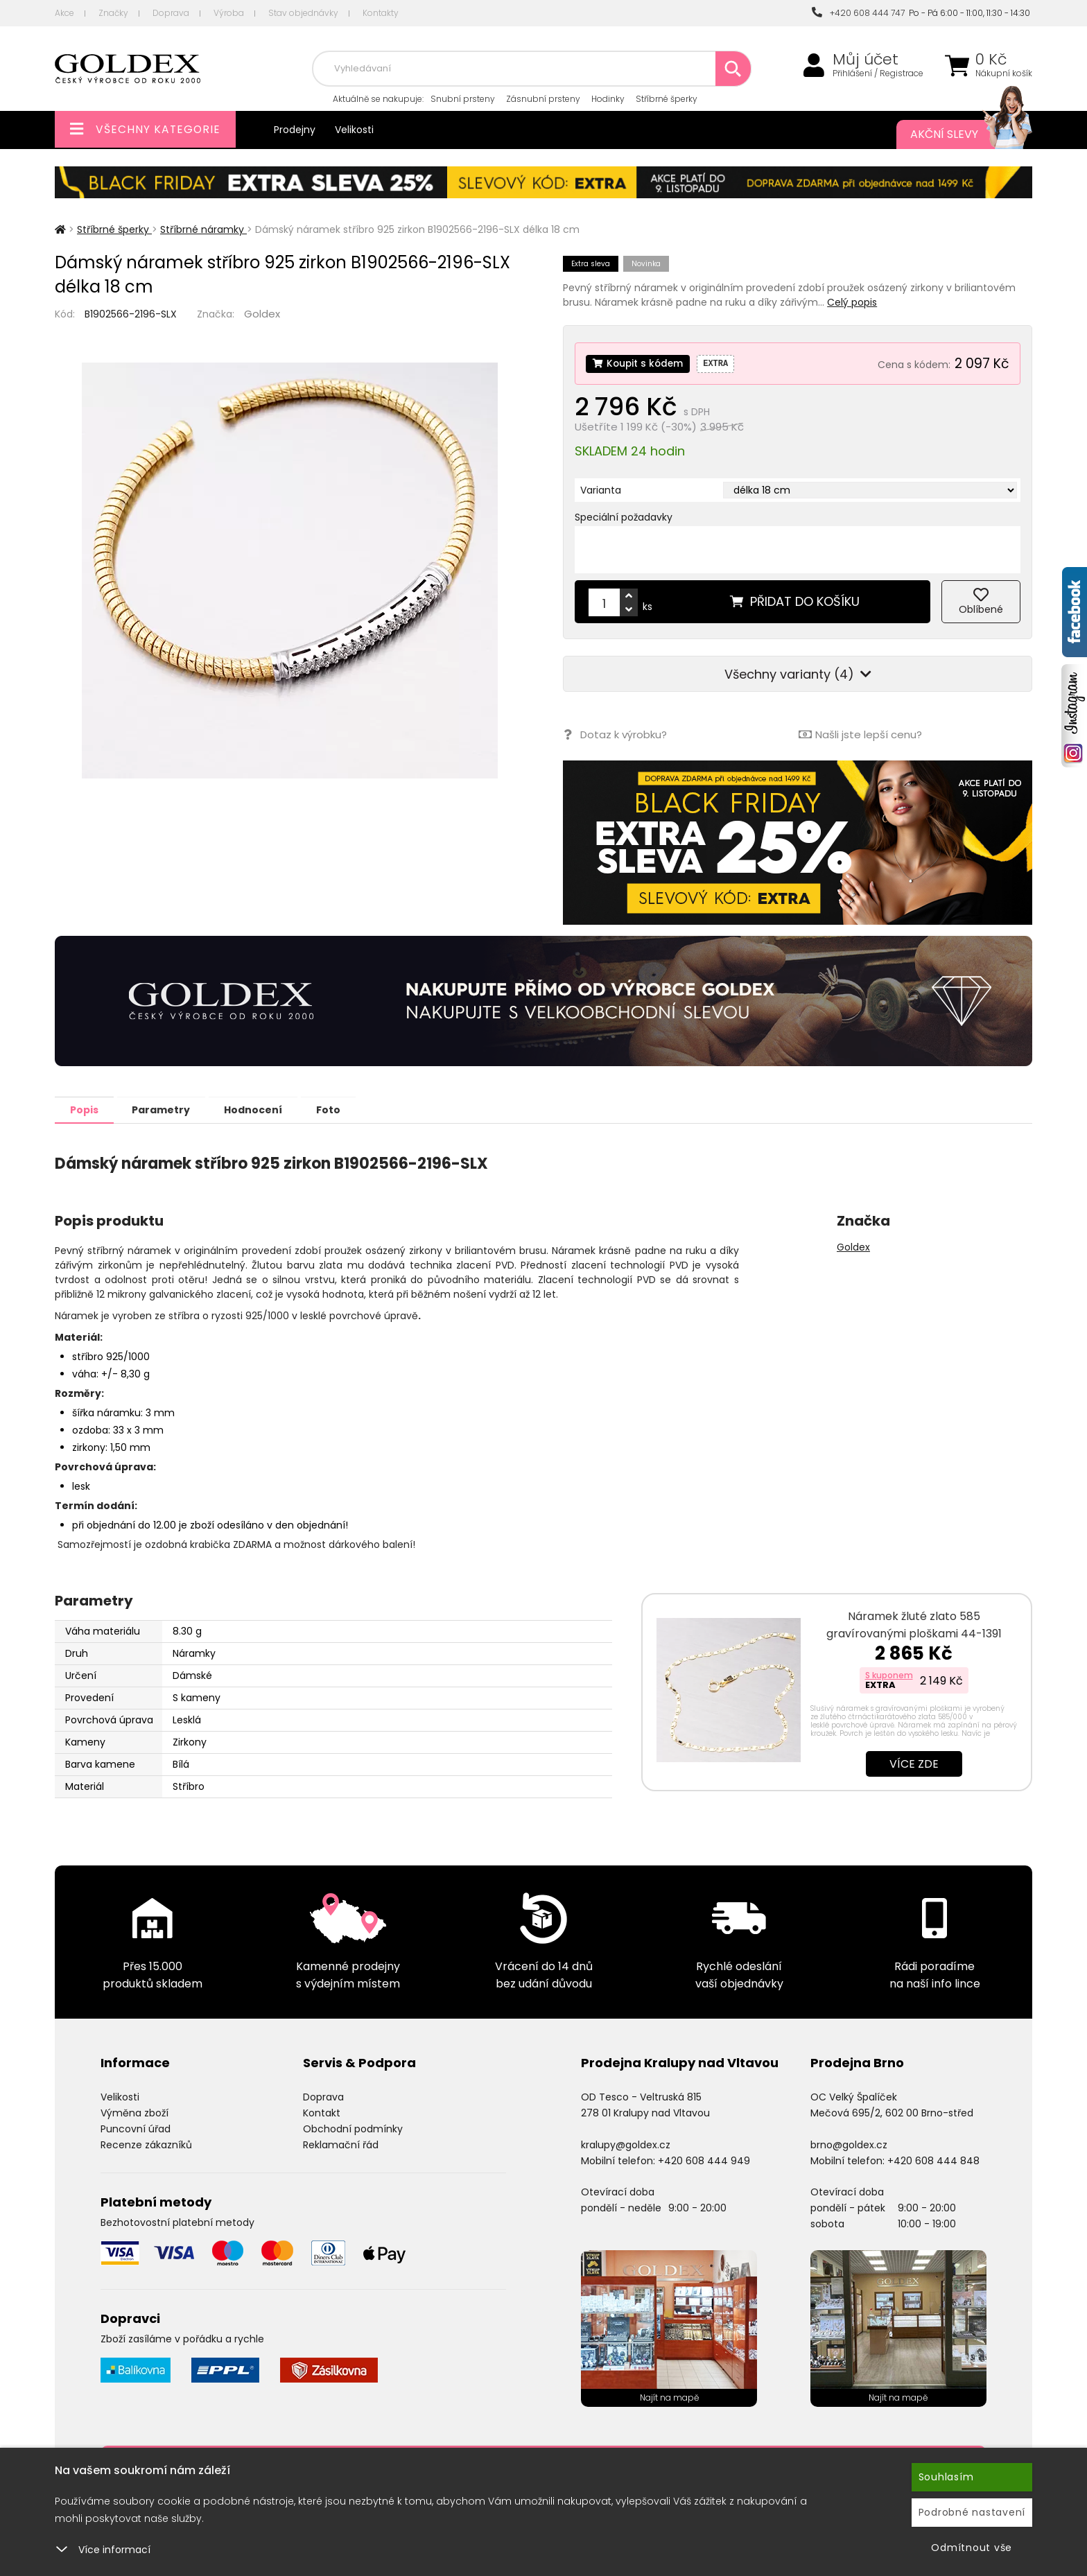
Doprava (171, 13)
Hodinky (608, 99)
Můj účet (865, 60)
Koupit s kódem (639, 363)
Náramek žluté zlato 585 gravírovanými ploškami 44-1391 (914, 1624)
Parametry (170, 1109)
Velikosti (354, 130)
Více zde (914, 1763)
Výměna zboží (134, 2112)
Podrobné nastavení (972, 2512)
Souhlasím (946, 2477)
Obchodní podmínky (353, 2128)
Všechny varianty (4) (797, 674)
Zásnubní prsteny (543, 99)
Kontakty (381, 13)
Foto (348, 1109)
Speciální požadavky (623, 517)
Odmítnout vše (971, 2548)
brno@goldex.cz (848, 2144)
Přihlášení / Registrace (878, 73)
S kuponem (889, 1674)
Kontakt (321, 2112)
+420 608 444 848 (933, 2160)
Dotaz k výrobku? (614, 734)
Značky (113, 13)
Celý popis (852, 302)
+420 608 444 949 (704, 2160)
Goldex (262, 313)
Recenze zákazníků (146, 2144)
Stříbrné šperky (666, 99)
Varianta (600, 490)
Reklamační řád (341, 2144)
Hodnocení (267, 1109)
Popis (87, 1109)
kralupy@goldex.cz (625, 2144)
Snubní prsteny (463, 99)
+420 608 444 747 (858, 13)
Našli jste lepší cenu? (859, 734)
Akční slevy (957, 134)
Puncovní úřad (136, 2128)
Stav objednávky (303, 13)
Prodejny (294, 130)
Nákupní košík (1003, 73)
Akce (64, 13)
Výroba (229, 13)
